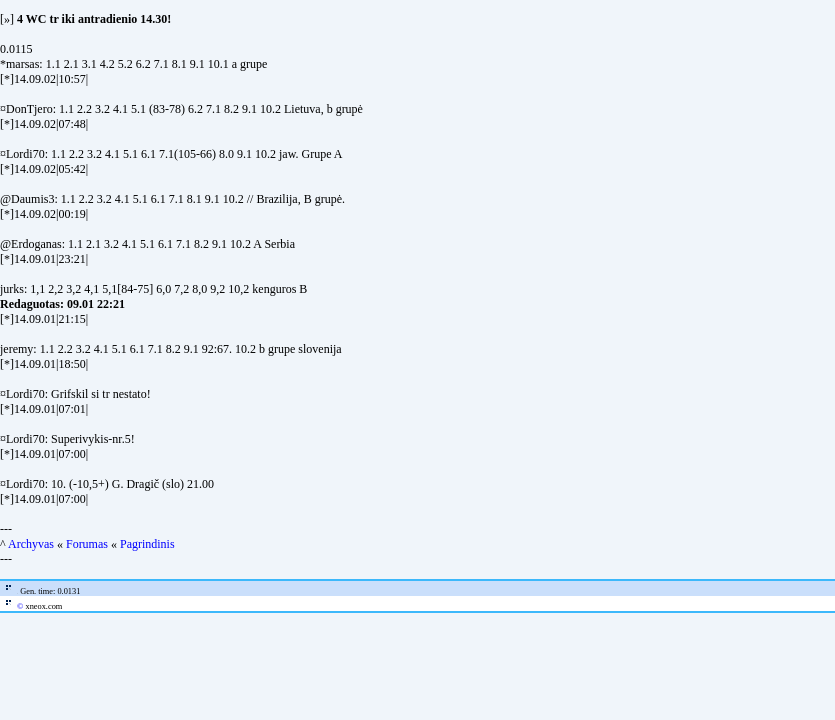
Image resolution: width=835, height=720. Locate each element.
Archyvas (31, 544)
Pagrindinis (147, 544)
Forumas (87, 544)
